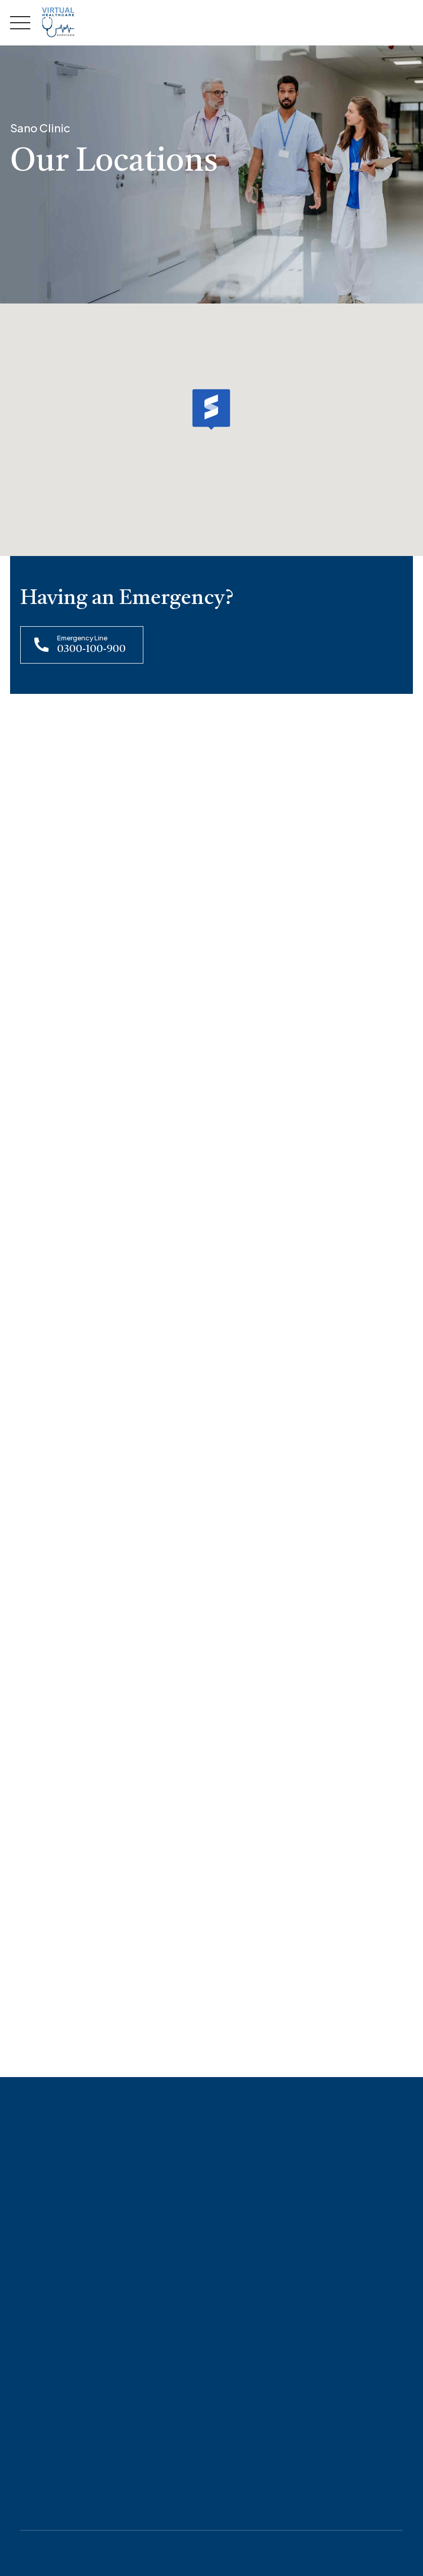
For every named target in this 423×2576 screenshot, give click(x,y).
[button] (211, 409)
